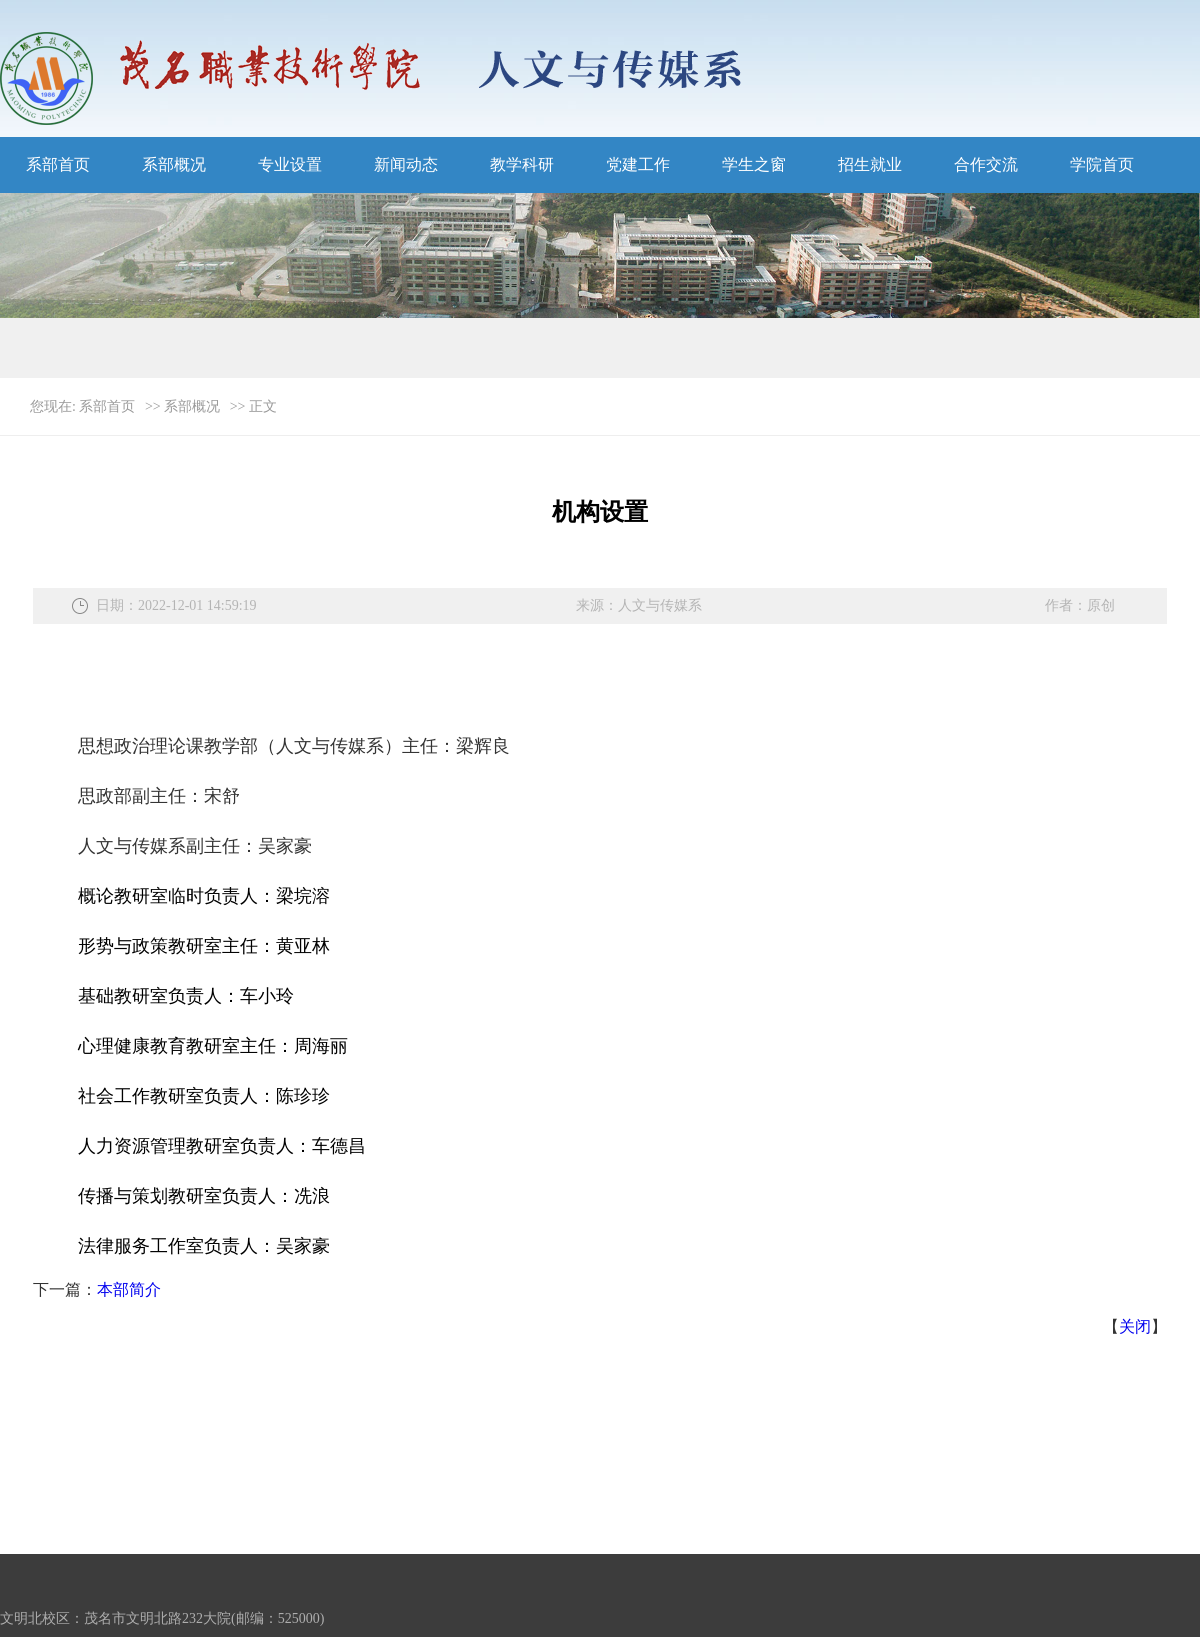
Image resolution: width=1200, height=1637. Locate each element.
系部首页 (58, 164)
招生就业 (870, 164)
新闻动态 (406, 164)
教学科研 (522, 164)
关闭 (1135, 1326)
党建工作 (638, 164)
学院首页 (1102, 164)
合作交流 (986, 164)
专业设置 (290, 164)
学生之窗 (754, 164)
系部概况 (174, 164)
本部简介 (129, 1289)
